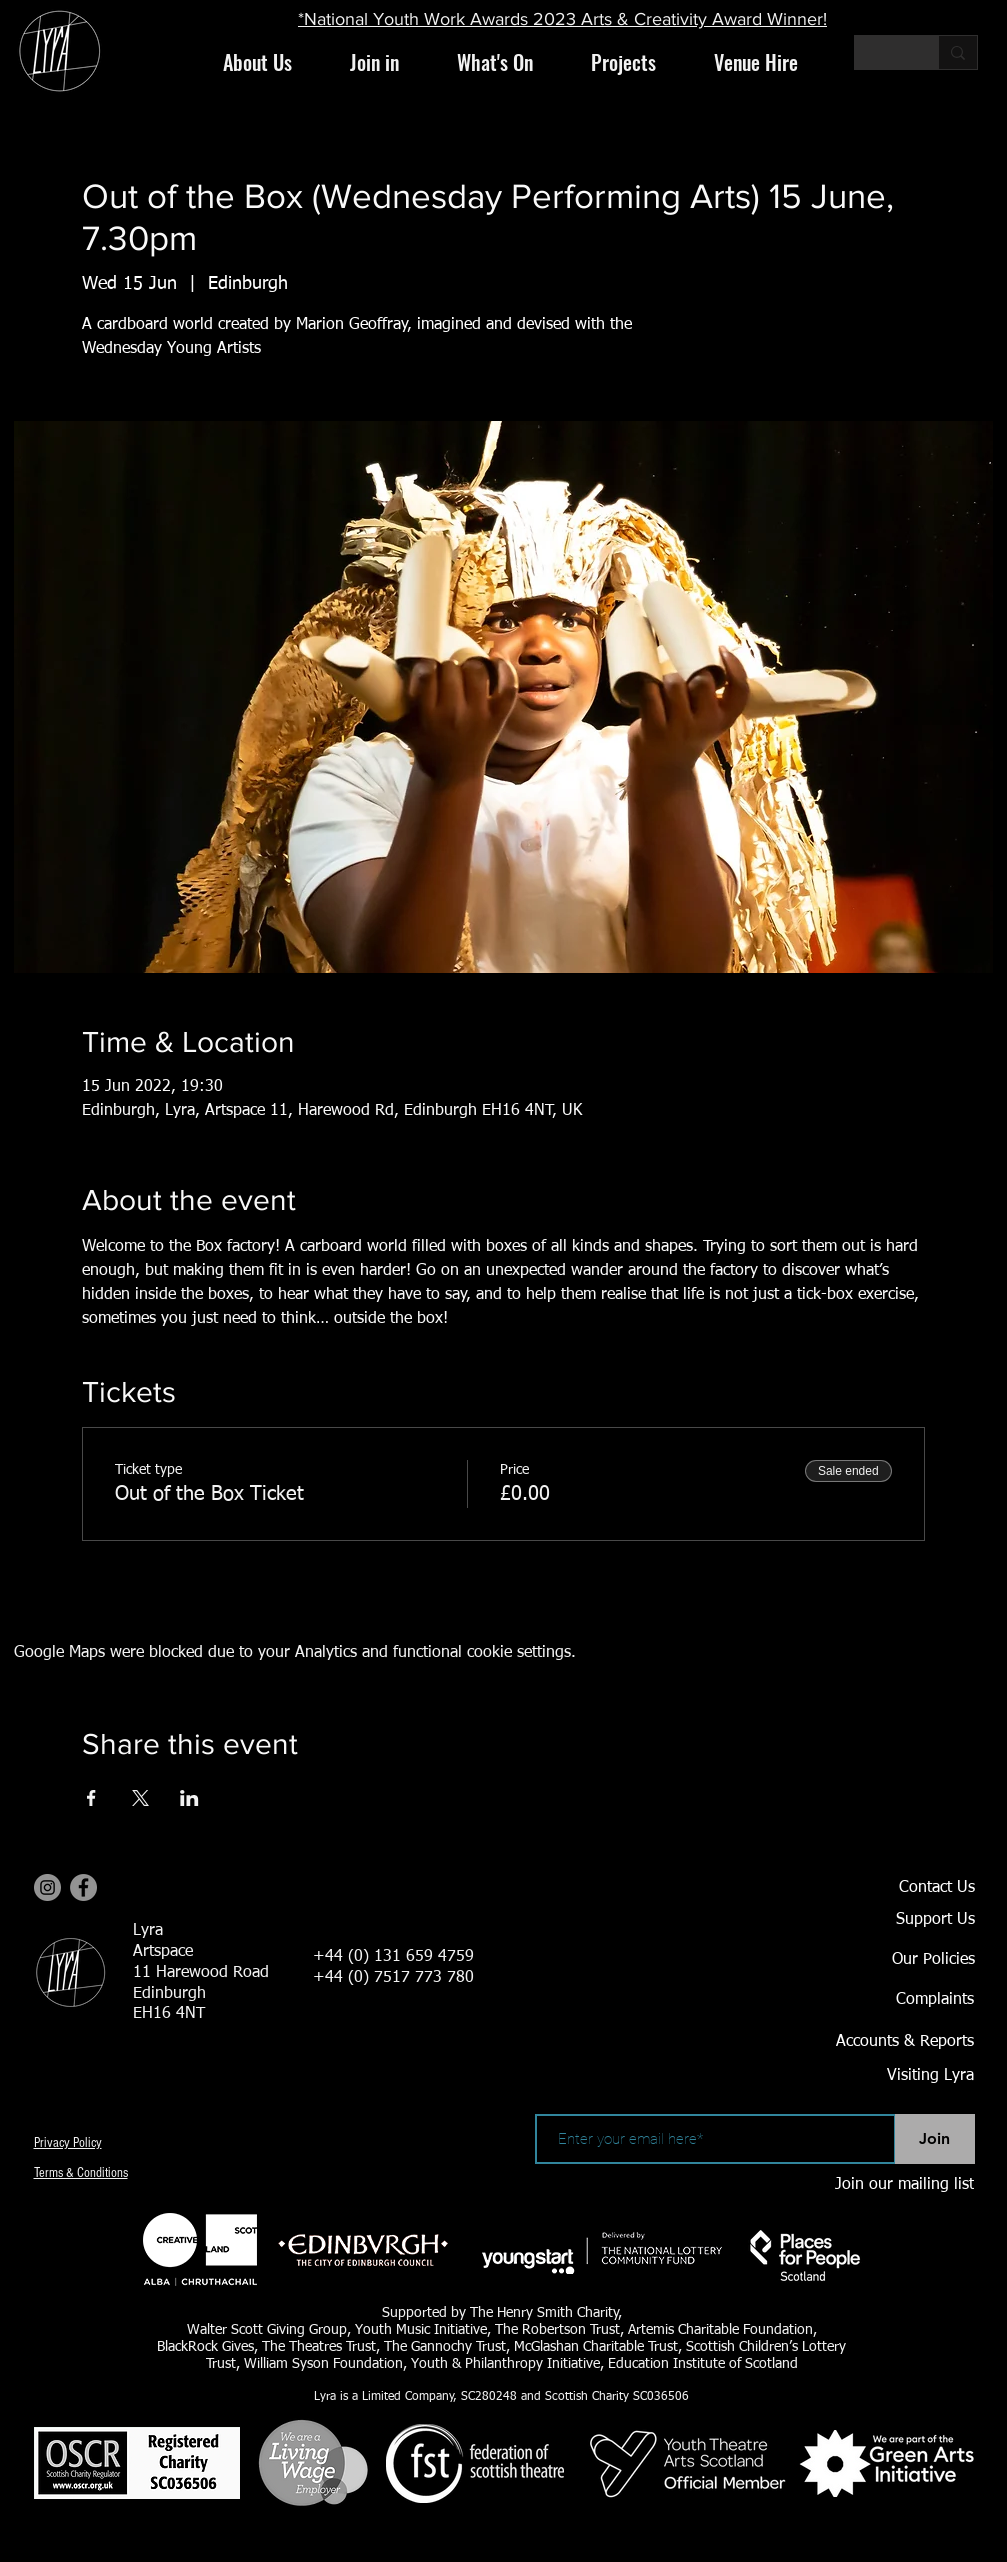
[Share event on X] (140, 1798)
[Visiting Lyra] (876, 2076)
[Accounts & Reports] (880, 2042)
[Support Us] (905, 1920)
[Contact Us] (905, 1888)
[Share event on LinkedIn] (189, 1798)
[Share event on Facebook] (91, 1798)
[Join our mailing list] (904, 2185)
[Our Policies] (905, 1960)
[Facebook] (83, 1887)
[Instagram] (47, 1887)
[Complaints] (904, 2000)
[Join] (935, 2139)
